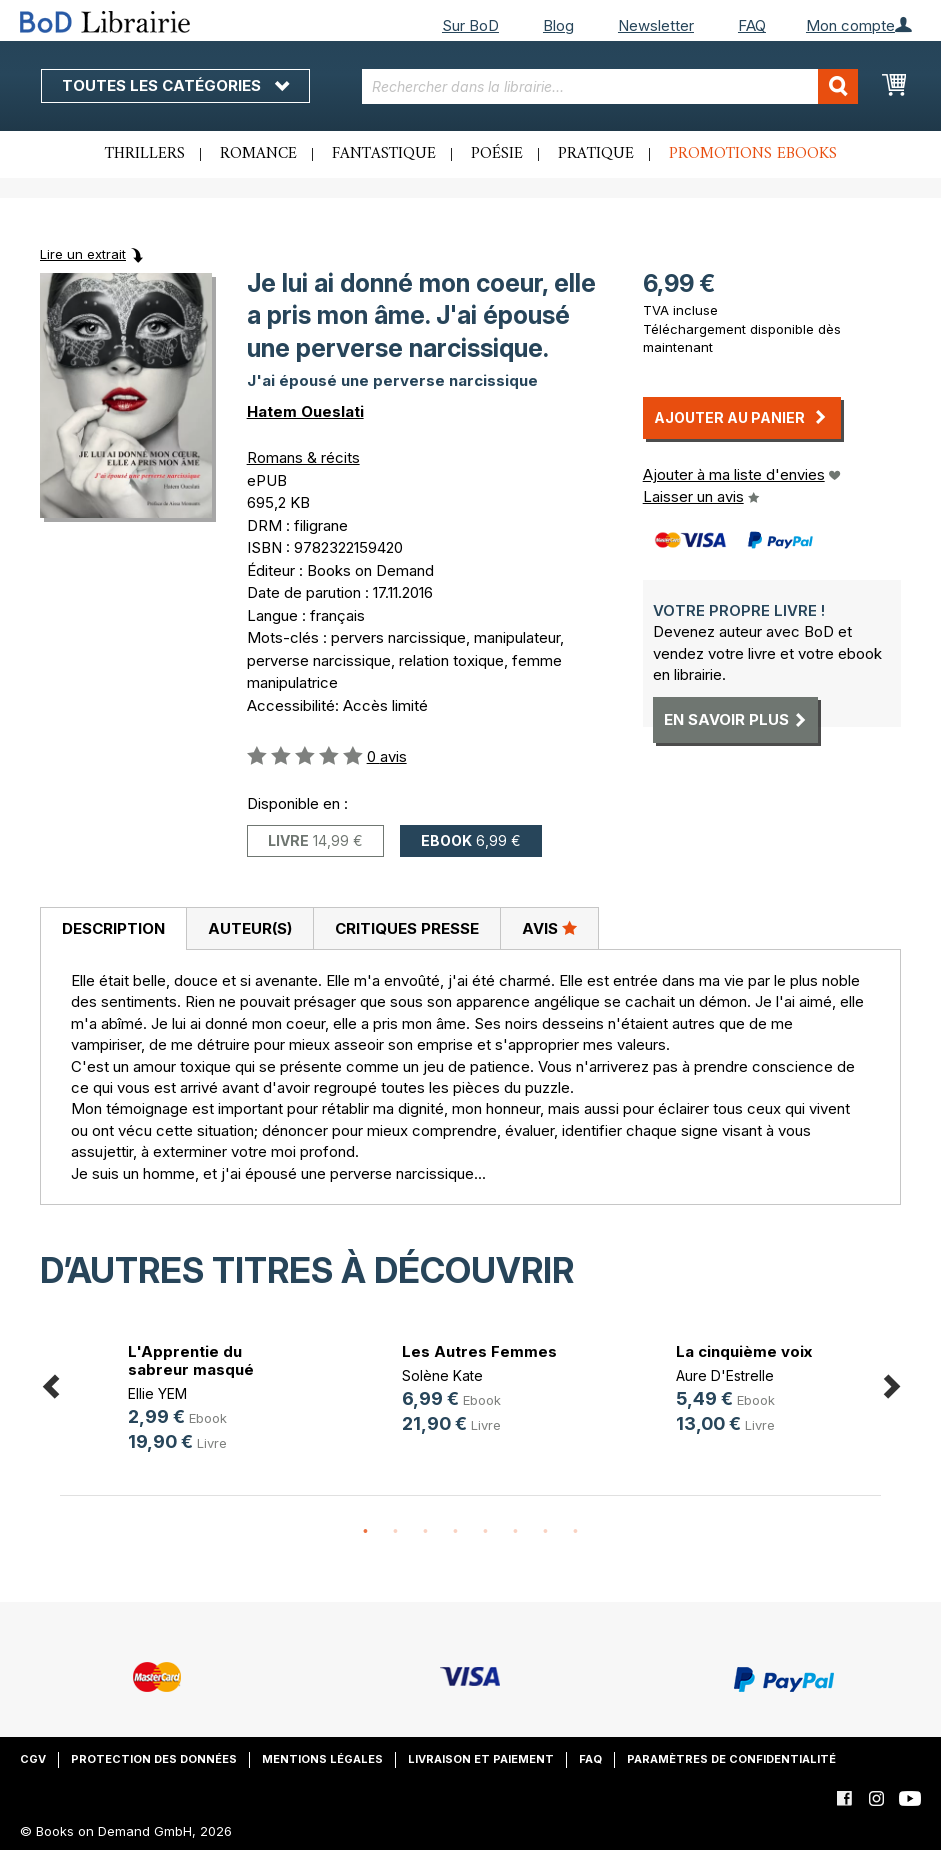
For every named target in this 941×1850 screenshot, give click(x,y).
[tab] (113, 929)
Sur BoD (470, 25)
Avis (549, 928)
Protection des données (154, 1759)
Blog (558, 25)
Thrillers (145, 154)
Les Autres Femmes (479, 1351)
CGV (33, 1759)
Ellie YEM (157, 1393)
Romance (258, 154)
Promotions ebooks (753, 154)
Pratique (596, 154)
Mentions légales (322, 1759)
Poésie (497, 154)
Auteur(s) (250, 928)
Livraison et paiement (481, 1759)
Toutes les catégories (175, 85)
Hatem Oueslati (305, 411)
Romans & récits (303, 457)
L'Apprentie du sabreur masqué (191, 1360)
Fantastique (384, 154)
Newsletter (656, 25)
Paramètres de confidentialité (731, 1759)
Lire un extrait (83, 254)
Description (113, 928)
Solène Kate (442, 1375)
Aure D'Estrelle (725, 1375)
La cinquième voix (744, 1351)
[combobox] (610, 86)
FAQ (752, 25)
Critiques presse (407, 928)
